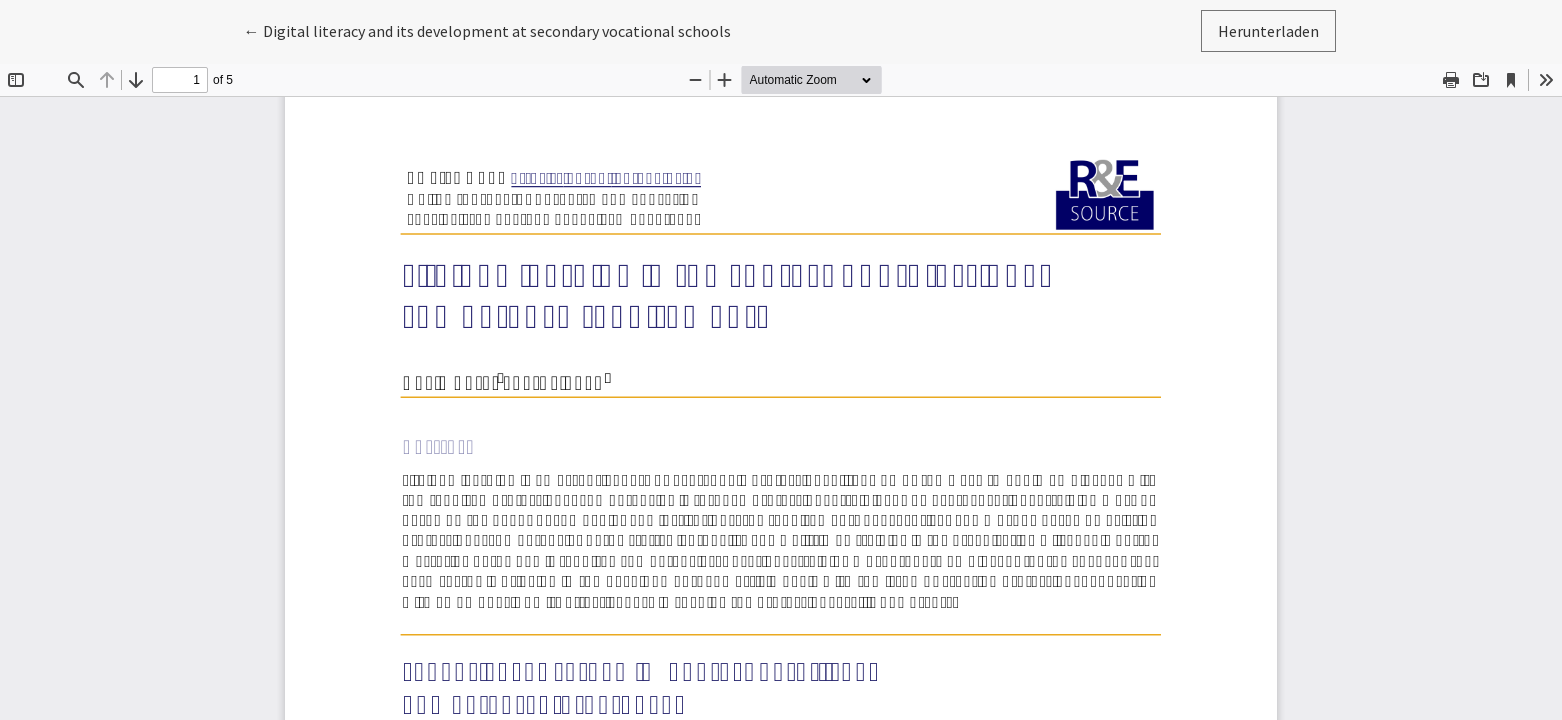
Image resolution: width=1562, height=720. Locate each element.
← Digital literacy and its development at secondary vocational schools (487, 29)
